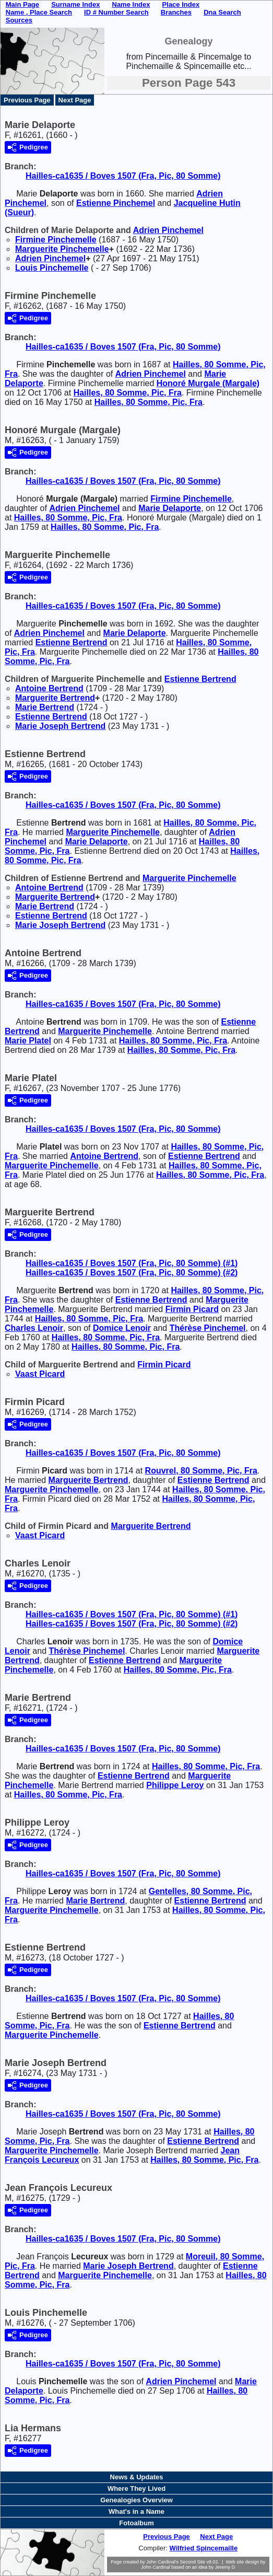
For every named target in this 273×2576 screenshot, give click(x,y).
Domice (122, 1328)
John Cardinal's (162, 2562)
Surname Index (75, 4)
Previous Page (27, 100)
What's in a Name (136, 2511)
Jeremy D (225, 2567)
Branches (176, 12)
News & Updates (136, 2477)
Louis (51, 267)
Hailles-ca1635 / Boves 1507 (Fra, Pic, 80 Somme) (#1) (132, 1263)
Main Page (22, 4)
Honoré (208, 383)
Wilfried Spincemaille (204, 2548)
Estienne (115, 203)
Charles (34, 1328)
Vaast (40, 1374)
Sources (19, 20)
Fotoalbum (136, 2523)
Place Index (181, 4)
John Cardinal (155, 2567)
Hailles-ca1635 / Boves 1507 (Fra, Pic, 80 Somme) (123, 175)
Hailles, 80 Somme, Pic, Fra (128, 392)
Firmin (192, 1309)
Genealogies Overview (136, 2500)
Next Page (74, 100)
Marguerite (62, 249)
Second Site (193, 2562)
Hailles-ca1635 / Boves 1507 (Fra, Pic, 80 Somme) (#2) (132, 1272)
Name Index (131, 4)
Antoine (49, 688)
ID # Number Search (116, 12)
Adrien (168, 230)
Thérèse (208, 1328)
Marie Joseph (60, 726)
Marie (169, 508)
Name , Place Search (39, 12)
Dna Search (222, 12)
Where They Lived (136, 2488)
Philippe (175, 1785)
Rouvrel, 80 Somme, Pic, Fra (201, 1470)
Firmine (56, 239)
